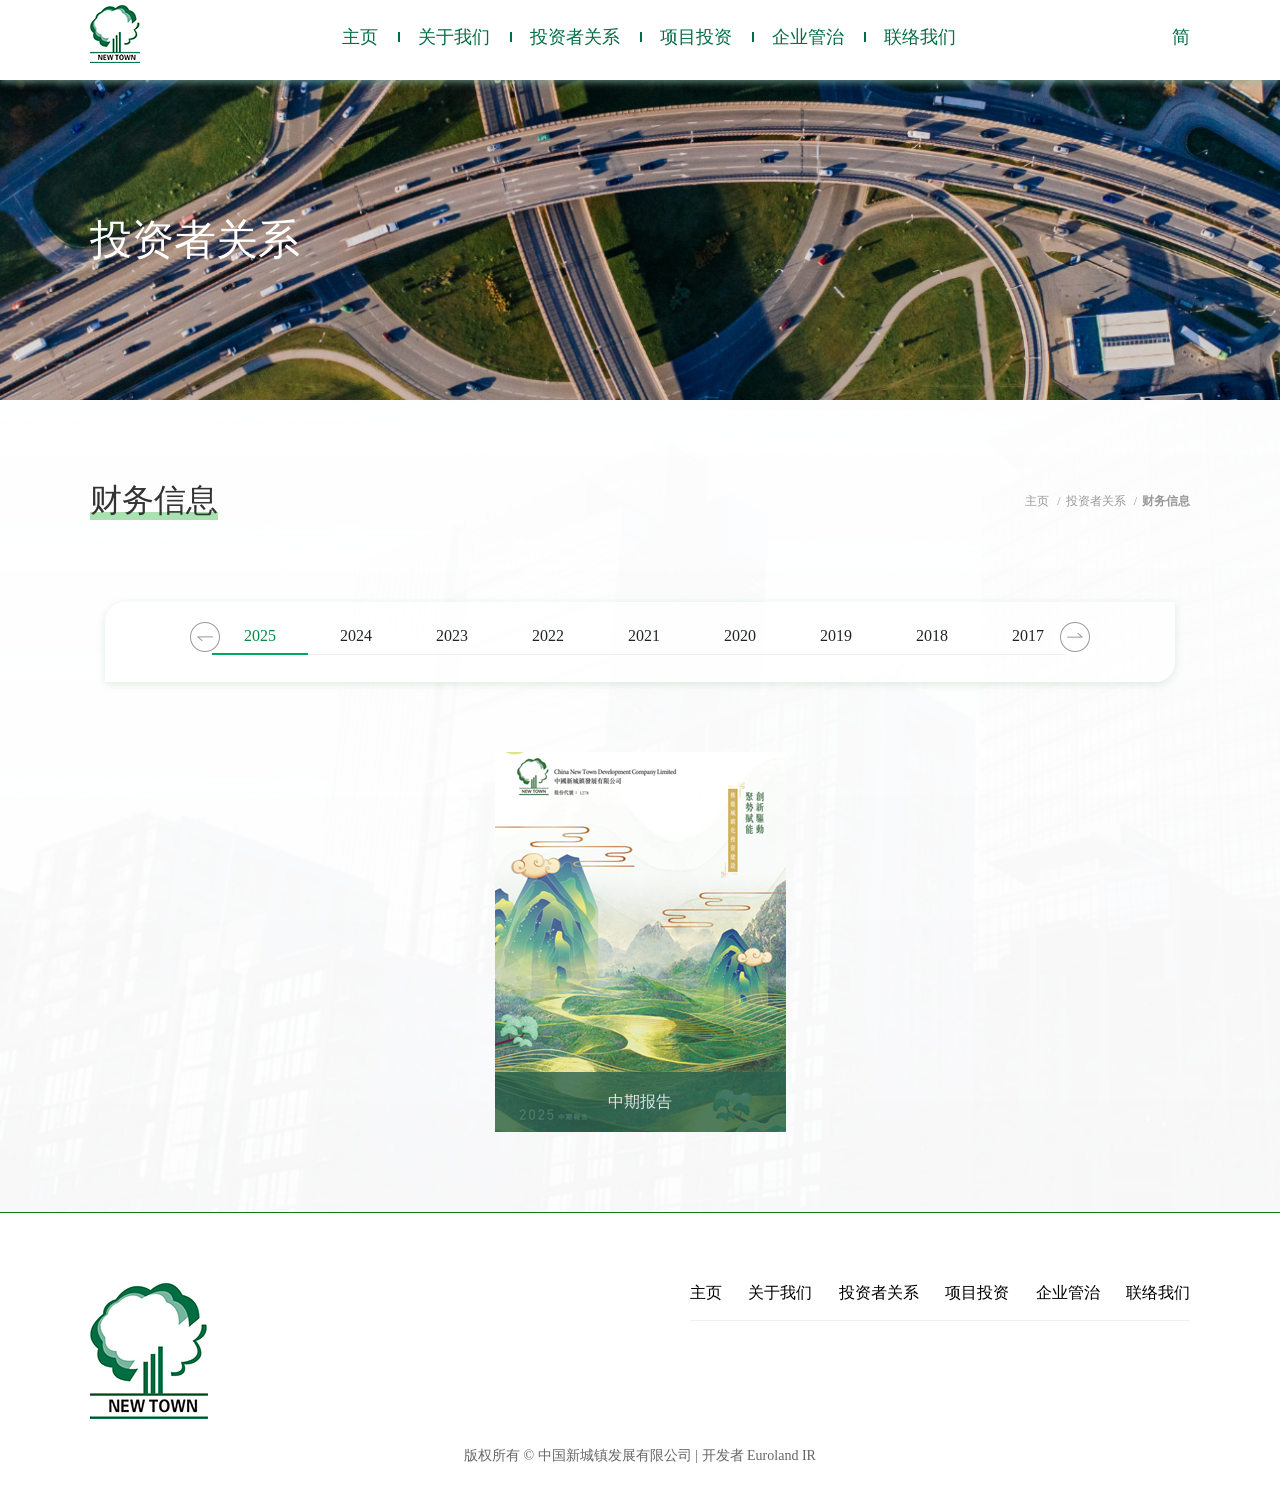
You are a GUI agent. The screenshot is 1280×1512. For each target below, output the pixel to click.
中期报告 (640, 1102)
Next (1075, 637)
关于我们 (454, 37)
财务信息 (1166, 501)
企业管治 (808, 37)
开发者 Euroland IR (759, 1455)
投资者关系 (575, 37)
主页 (360, 37)
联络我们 (920, 37)
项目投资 (696, 37)
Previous (205, 637)
